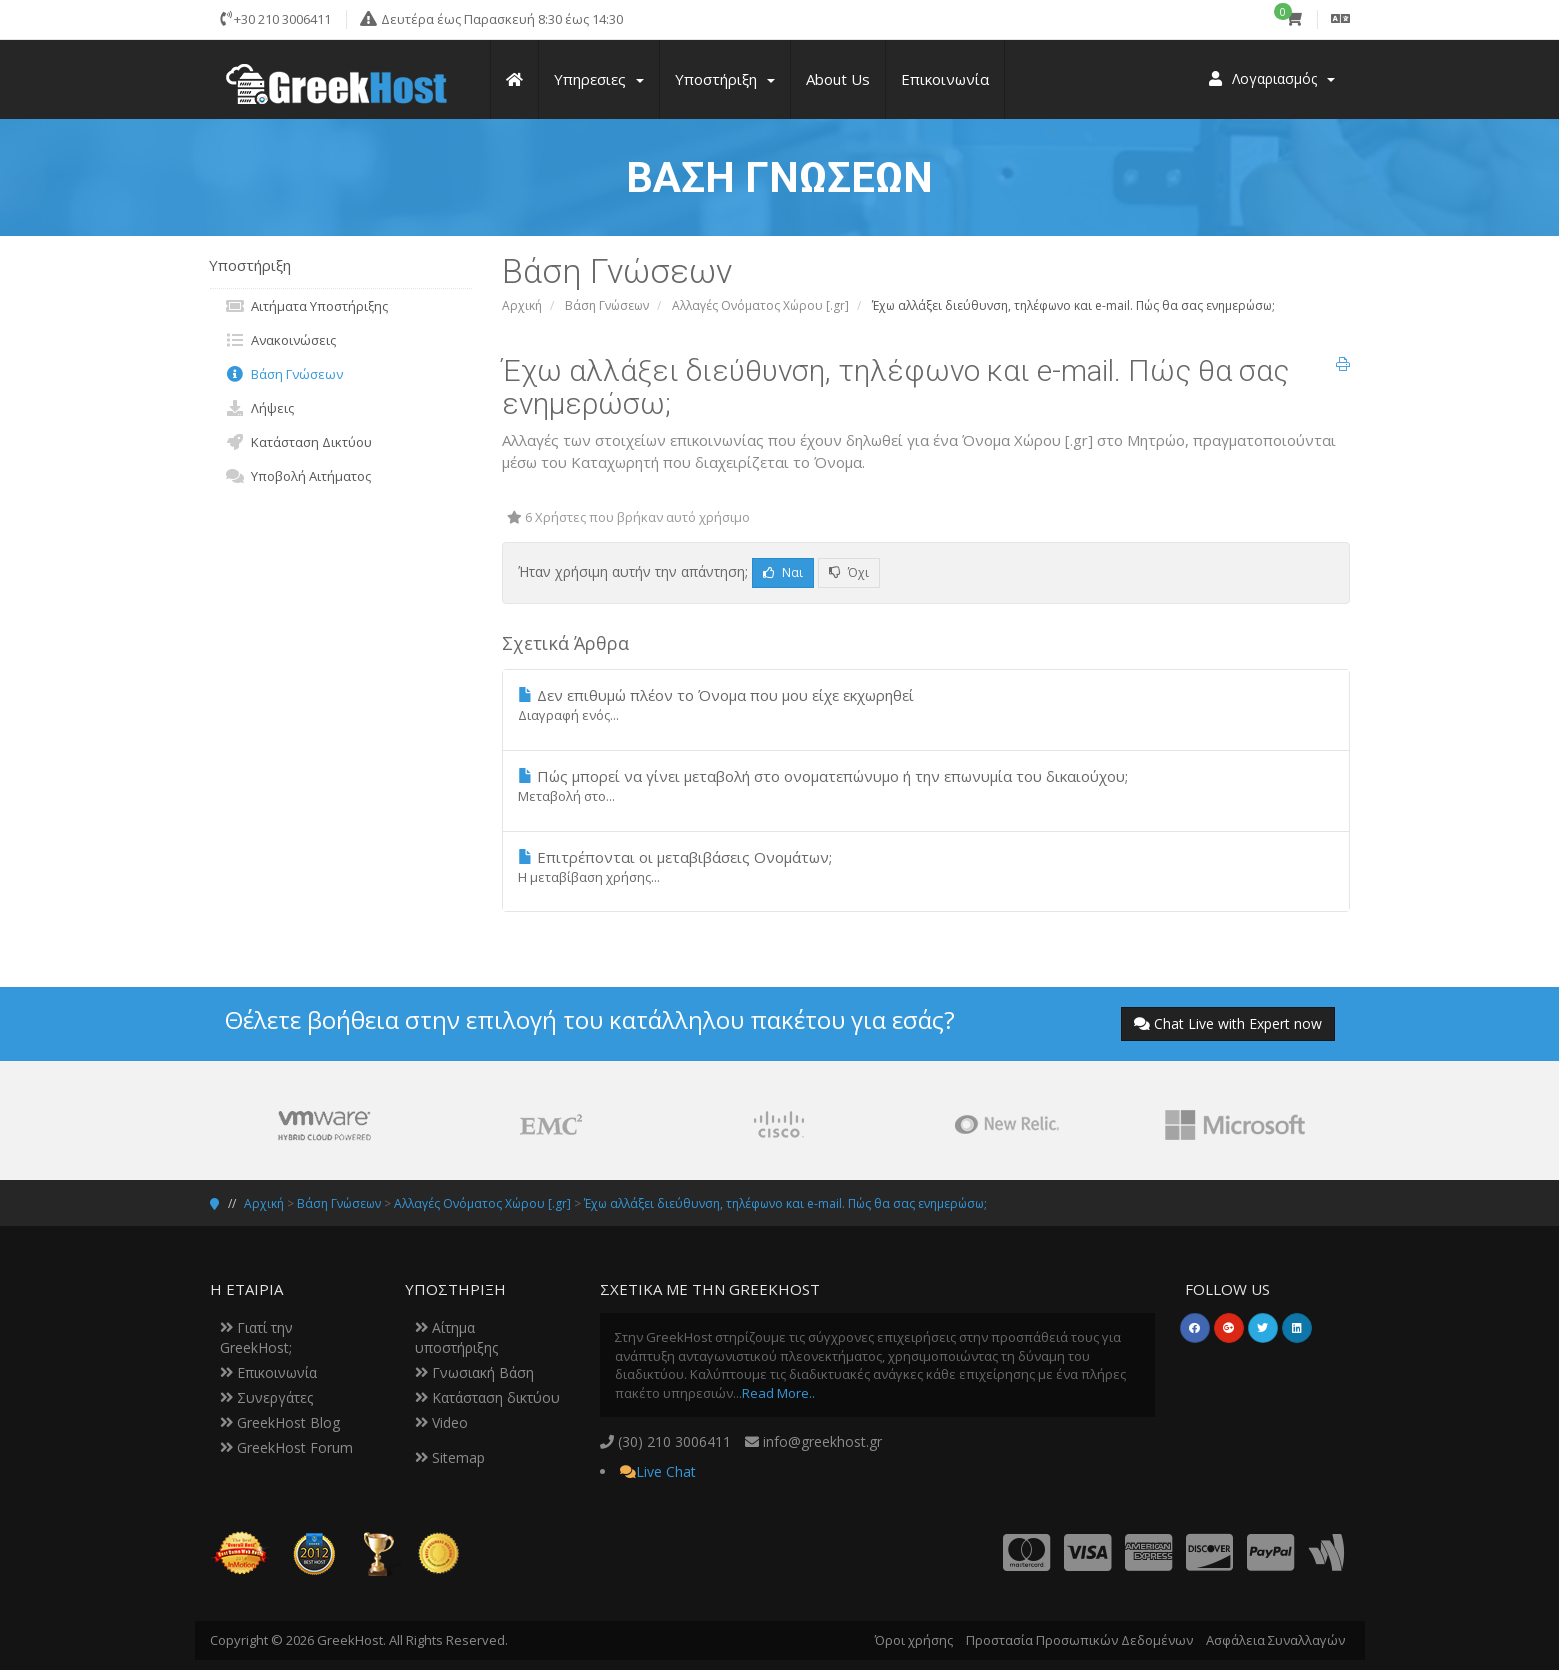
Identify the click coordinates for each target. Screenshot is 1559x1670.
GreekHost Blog (280, 1422)
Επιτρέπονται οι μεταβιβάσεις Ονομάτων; (926, 867)
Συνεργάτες (266, 1397)
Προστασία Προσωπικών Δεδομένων (1079, 1640)
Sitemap (450, 1457)
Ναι (783, 572)
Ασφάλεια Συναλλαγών (1275, 1640)
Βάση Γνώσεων (607, 305)
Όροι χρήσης (914, 1640)
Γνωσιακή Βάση (474, 1372)
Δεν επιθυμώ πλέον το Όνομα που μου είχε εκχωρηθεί (926, 705)
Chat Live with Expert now (1228, 1023)
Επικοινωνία (268, 1372)
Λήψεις (259, 408)
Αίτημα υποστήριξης (456, 1337)
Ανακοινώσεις (280, 340)
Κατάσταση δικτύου (487, 1397)
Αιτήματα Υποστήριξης (306, 306)
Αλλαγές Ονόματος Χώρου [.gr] (760, 305)
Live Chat (666, 1471)
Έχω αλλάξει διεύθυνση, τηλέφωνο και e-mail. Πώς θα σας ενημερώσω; (785, 1203)
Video (441, 1422)
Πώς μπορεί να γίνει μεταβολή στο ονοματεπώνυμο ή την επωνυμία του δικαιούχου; (926, 786)
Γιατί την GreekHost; (256, 1337)
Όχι (849, 572)
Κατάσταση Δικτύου (298, 442)
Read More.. (778, 1393)
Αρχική (522, 305)
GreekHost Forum (286, 1447)
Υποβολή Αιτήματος (298, 476)
